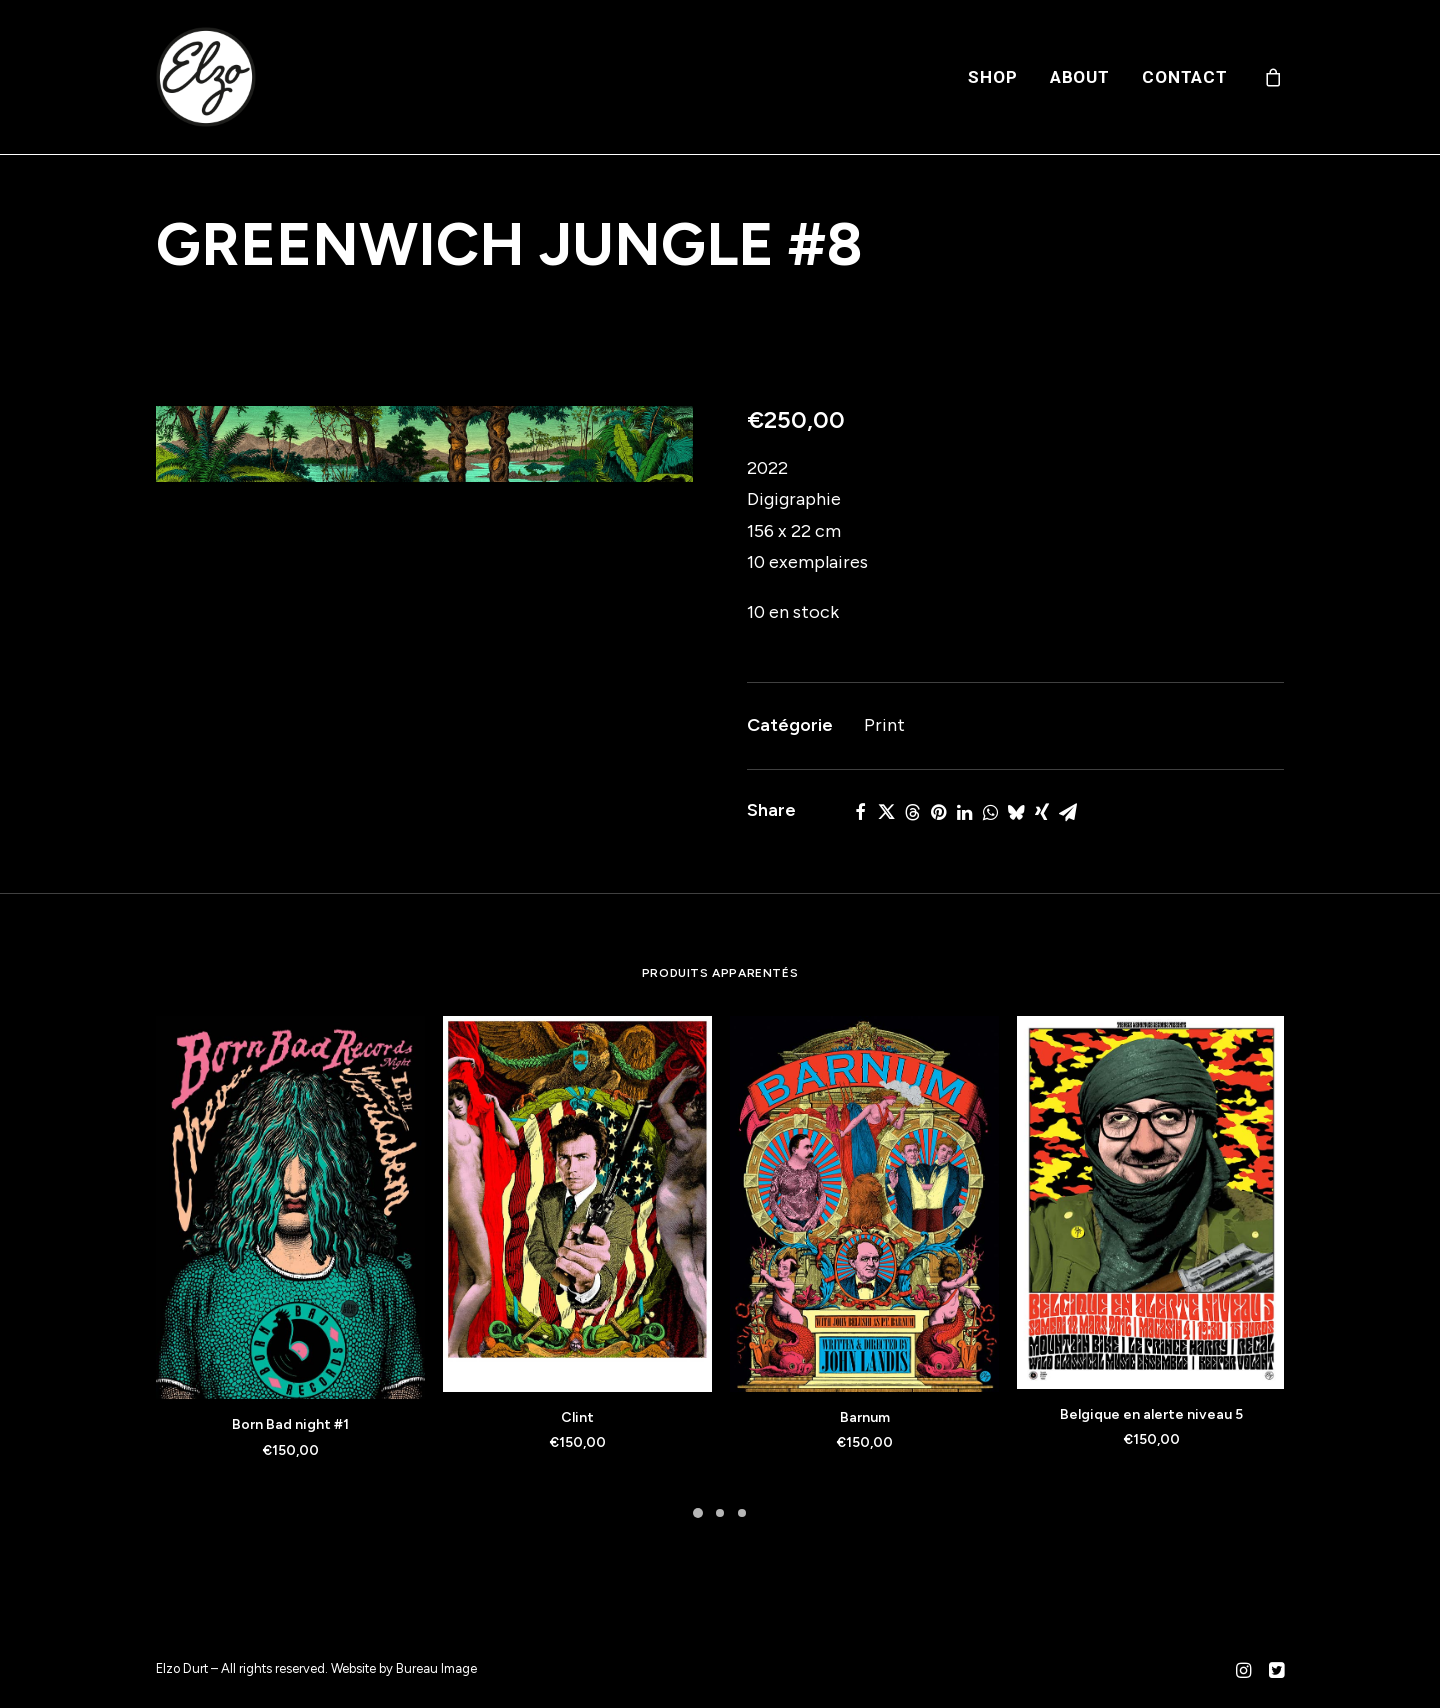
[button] (424, 444)
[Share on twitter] (886, 812)
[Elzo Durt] (206, 77)
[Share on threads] (912, 812)
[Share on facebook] (860, 812)
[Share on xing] (1042, 812)
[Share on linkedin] (964, 812)
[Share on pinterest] (938, 812)
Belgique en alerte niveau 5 (1151, 1414)
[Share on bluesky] (1016, 812)
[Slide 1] (698, 1513)
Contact (1185, 77)
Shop (992, 77)
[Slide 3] (742, 1513)
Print (884, 725)
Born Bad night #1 (290, 1424)
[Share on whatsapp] (990, 812)
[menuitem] (992, 77)
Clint (577, 1417)
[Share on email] (1068, 812)
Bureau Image (436, 1668)
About (1080, 77)
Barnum (865, 1417)
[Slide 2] (720, 1513)
